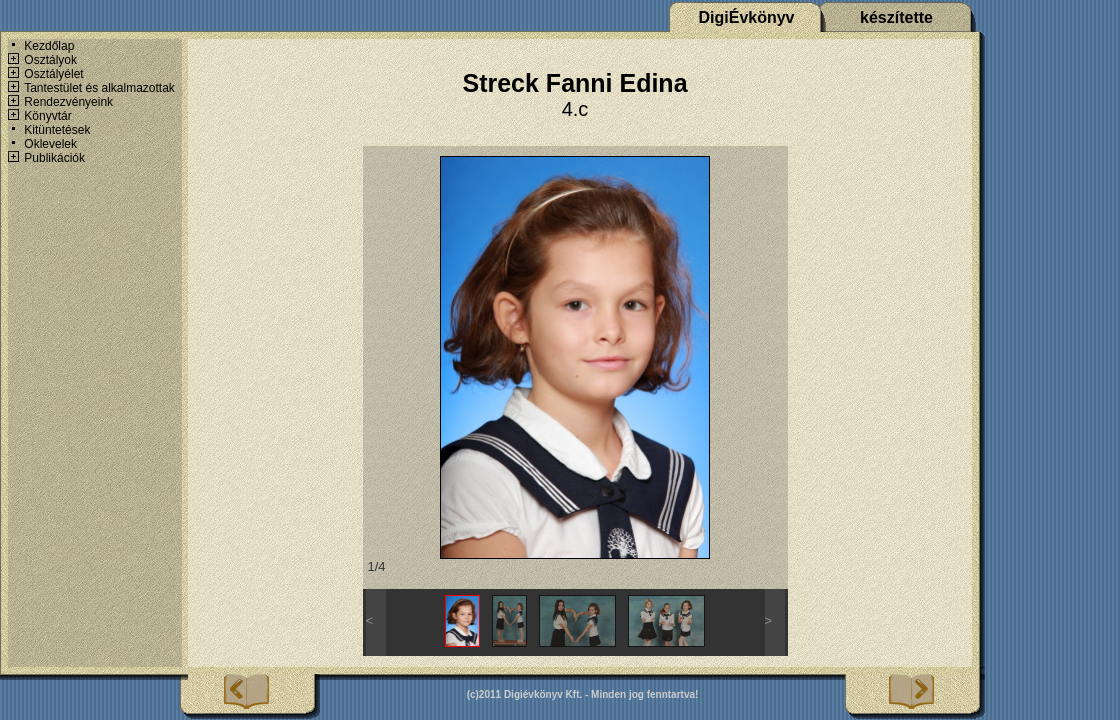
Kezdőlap (49, 46)
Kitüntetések (57, 130)
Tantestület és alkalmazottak (99, 88)
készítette (896, 17)
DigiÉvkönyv (746, 17)
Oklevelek (50, 144)
